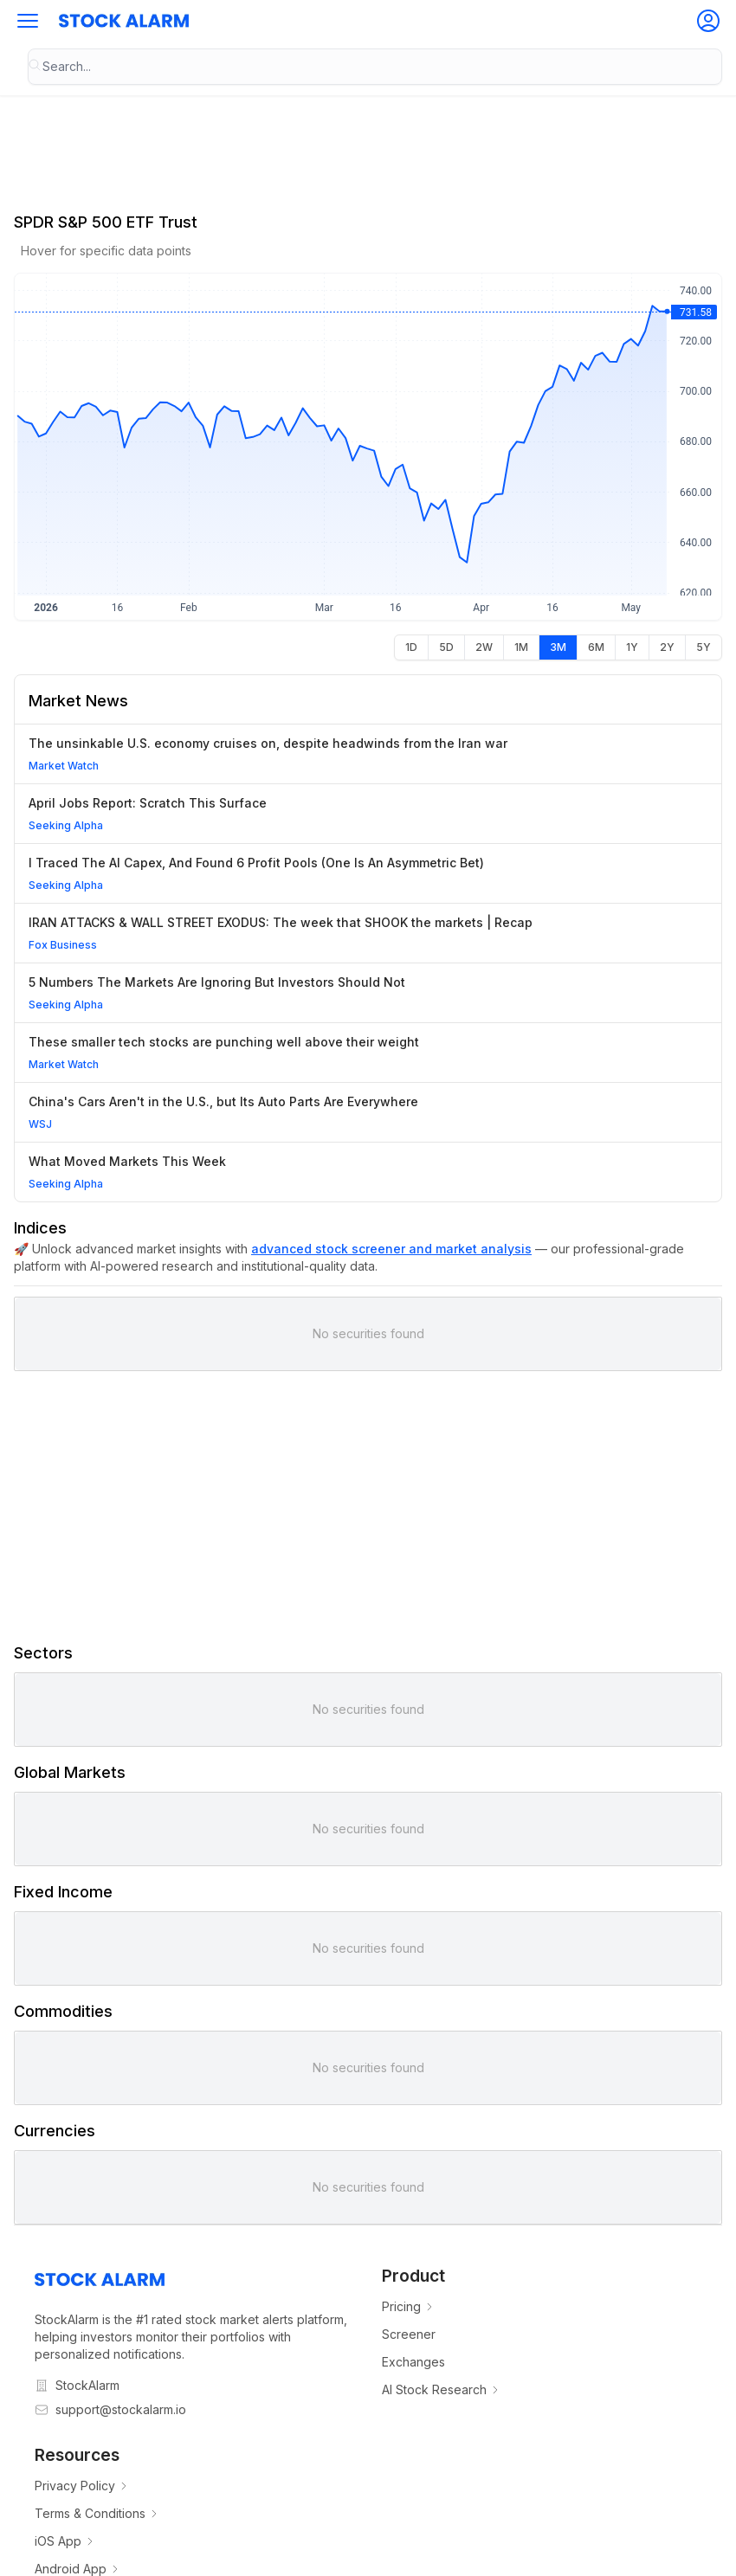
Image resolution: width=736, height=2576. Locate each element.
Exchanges (413, 2361)
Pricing (408, 2306)
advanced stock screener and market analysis (391, 1248)
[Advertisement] (368, 1506)
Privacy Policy (82, 2485)
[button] (28, 21)
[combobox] (375, 66)
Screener (409, 2334)
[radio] (411, 647)
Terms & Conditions (97, 2513)
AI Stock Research (441, 2389)
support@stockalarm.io (120, 2409)
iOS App (65, 2541)
